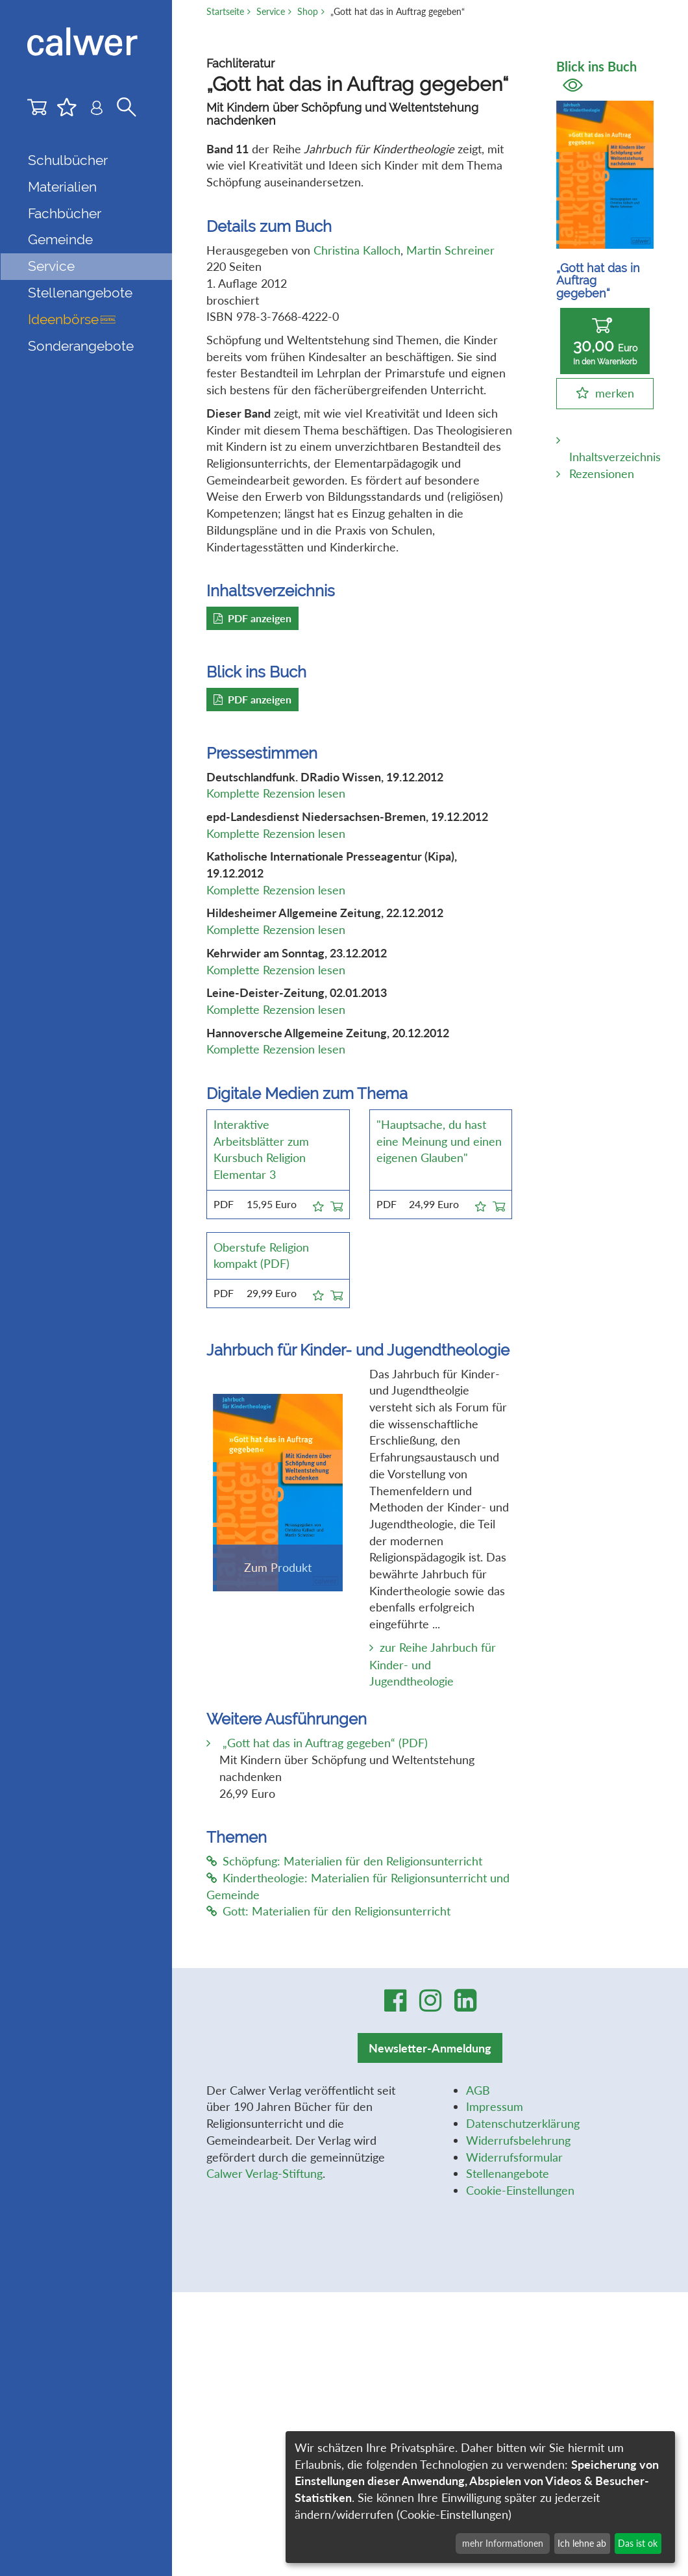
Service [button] (51, 266)
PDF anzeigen (252, 618)
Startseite (225, 11)
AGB (478, 2090)
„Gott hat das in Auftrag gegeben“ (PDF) (323, 1743)
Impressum (494, 2106)
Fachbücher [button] (64, 213)
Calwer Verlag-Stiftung (264, 2173)
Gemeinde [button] (60, 239)
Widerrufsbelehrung (518, 2140)
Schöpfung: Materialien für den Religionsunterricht (344, 1861)
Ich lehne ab (582, 2543)
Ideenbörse (72, 319)
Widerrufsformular (514, 2157)
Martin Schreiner (450, 250)
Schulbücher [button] (68, 160)
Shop (307, 11)
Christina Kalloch (356, 250)
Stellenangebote (80, 292)
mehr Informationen (502, 2543)
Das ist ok (637, 2543)
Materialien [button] (62, 187)
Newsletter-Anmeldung (430, 2048)
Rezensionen (601, 473)
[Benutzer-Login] (96, 110)
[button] (318, 1204)
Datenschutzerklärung (523, 2123)
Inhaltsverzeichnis (615, 456)
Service (270, 11)
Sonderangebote (81, 346)
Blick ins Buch (596, 75)
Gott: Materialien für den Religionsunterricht (328, 1911)
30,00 (605, 342)
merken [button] (614, 393)
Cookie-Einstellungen (520, 2190)
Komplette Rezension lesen (275, 793)
